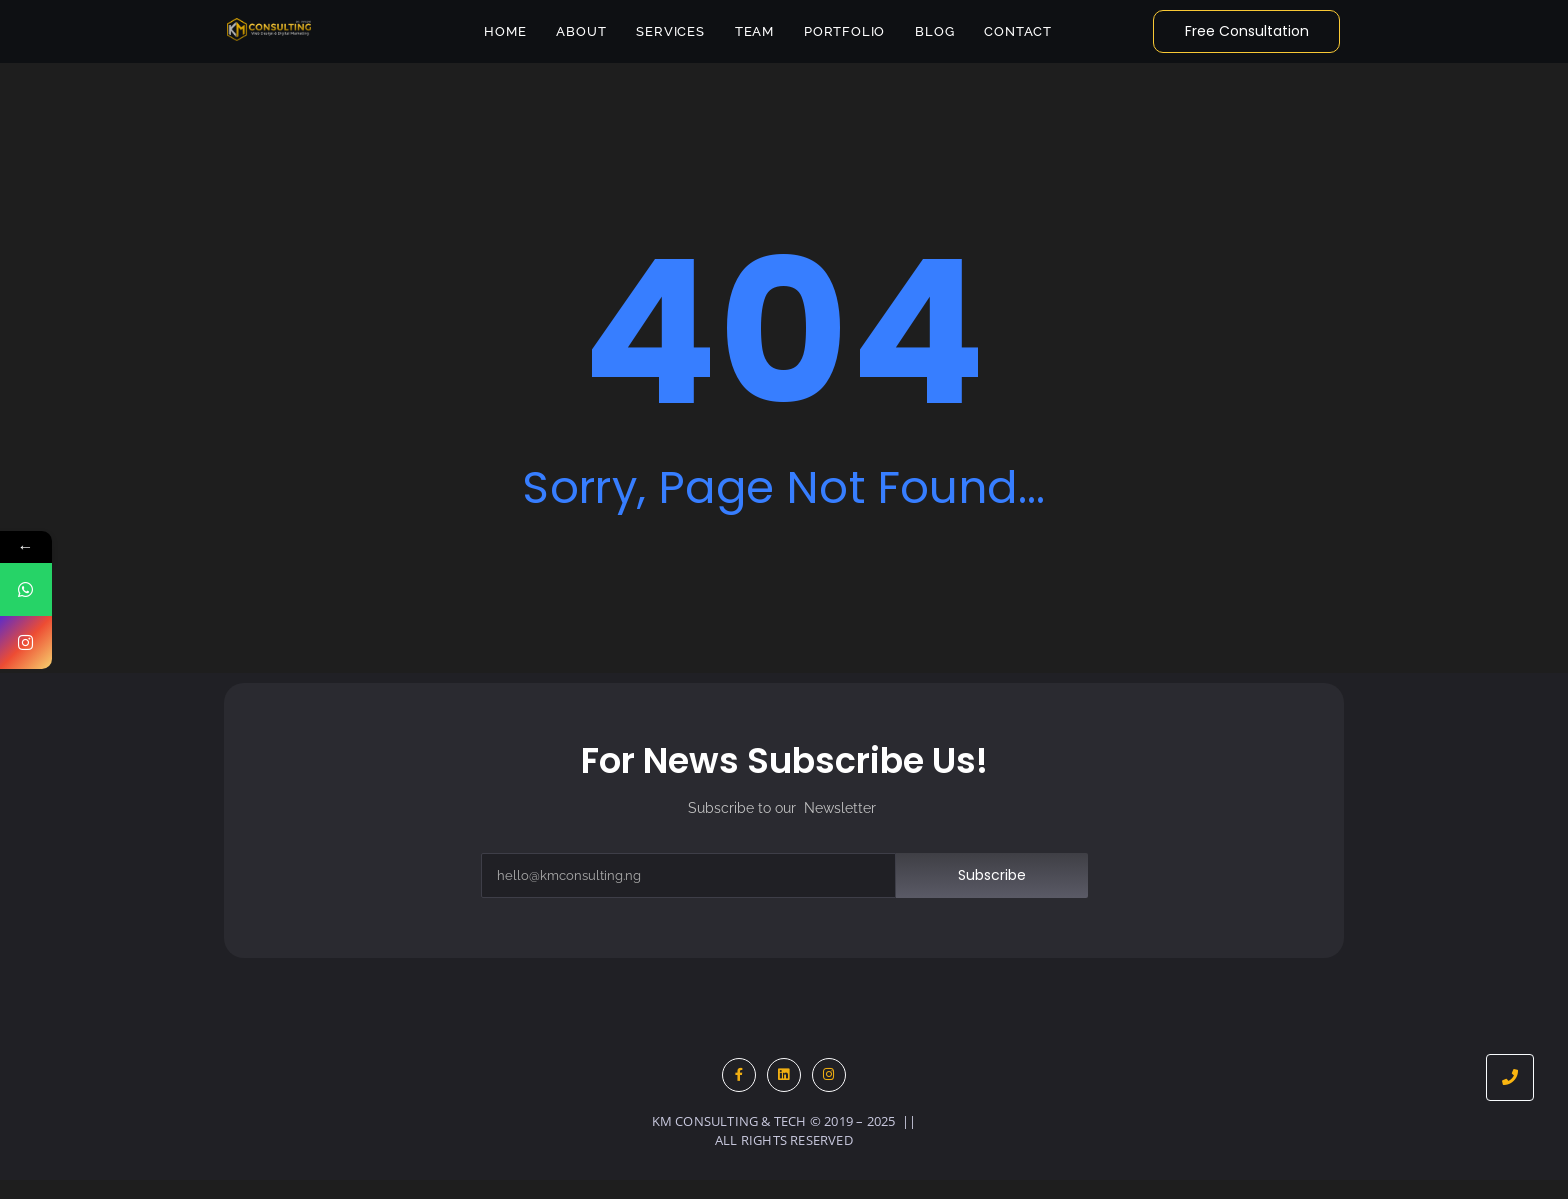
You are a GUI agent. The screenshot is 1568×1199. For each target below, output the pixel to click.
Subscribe (992, 875)
